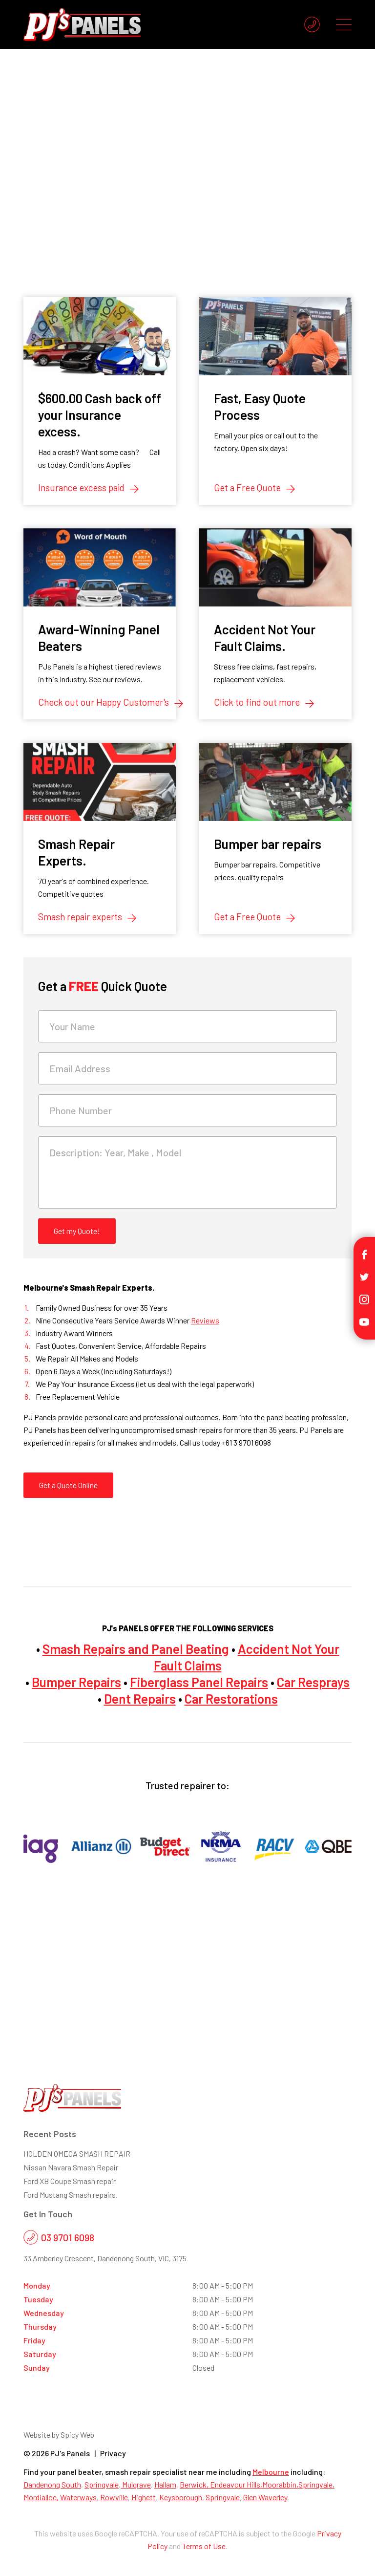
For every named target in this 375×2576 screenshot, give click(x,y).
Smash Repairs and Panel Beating (135, 1648)
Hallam (165, 2484)
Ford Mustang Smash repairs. (70, 2194)
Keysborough (180, 2497)
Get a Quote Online (68, 1485)
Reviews (205, 1320)
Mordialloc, (41, 2497)
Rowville (113, 2497)
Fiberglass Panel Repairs (199, 1681)
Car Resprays (313, 1681)
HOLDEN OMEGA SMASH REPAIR (76, 2153)
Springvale (101, 2484)
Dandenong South (52, 2484)
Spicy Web (77, 2434)
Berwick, (195, 2484)
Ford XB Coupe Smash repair (69, 2181)
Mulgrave (136, 2484)
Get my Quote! (77, 1230)
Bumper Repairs (76, 1681)
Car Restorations (231, 1698)
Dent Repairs (140, 1698)
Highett (143, 2497)
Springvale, (316, 2484)
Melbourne (270, 2471)
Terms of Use (204, 2546)
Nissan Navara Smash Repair (70, 2167)
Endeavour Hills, (236, 2484)
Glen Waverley (265, 2497)
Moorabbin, (280, 2484)
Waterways (78, 2497)
